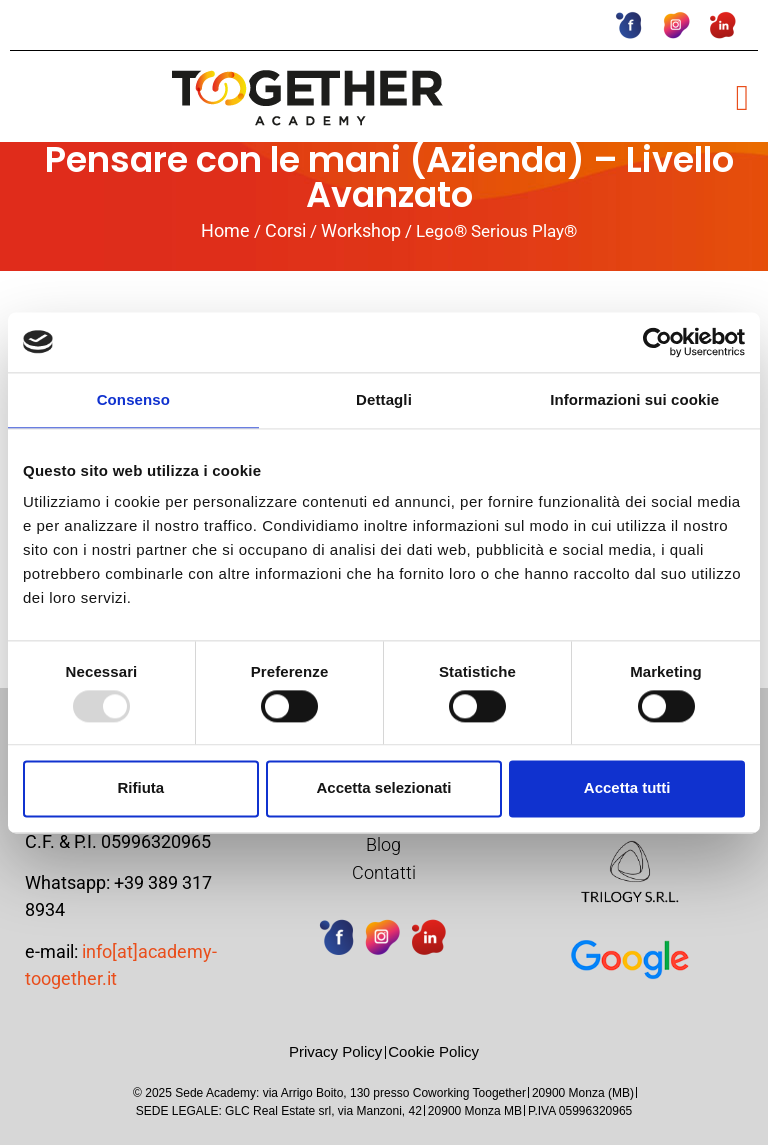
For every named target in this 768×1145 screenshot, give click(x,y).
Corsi (285, 230)
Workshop (361, 230)
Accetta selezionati (383, 788)
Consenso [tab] (133, 399)
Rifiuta (140, 788)
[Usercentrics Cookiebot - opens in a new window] (657, 342)
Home (225, 230)
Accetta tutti (627, 788)
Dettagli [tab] (384, 399)
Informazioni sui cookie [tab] (634, 399)
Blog (383, 844)
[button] (742, 98)
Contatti (384, 872)
